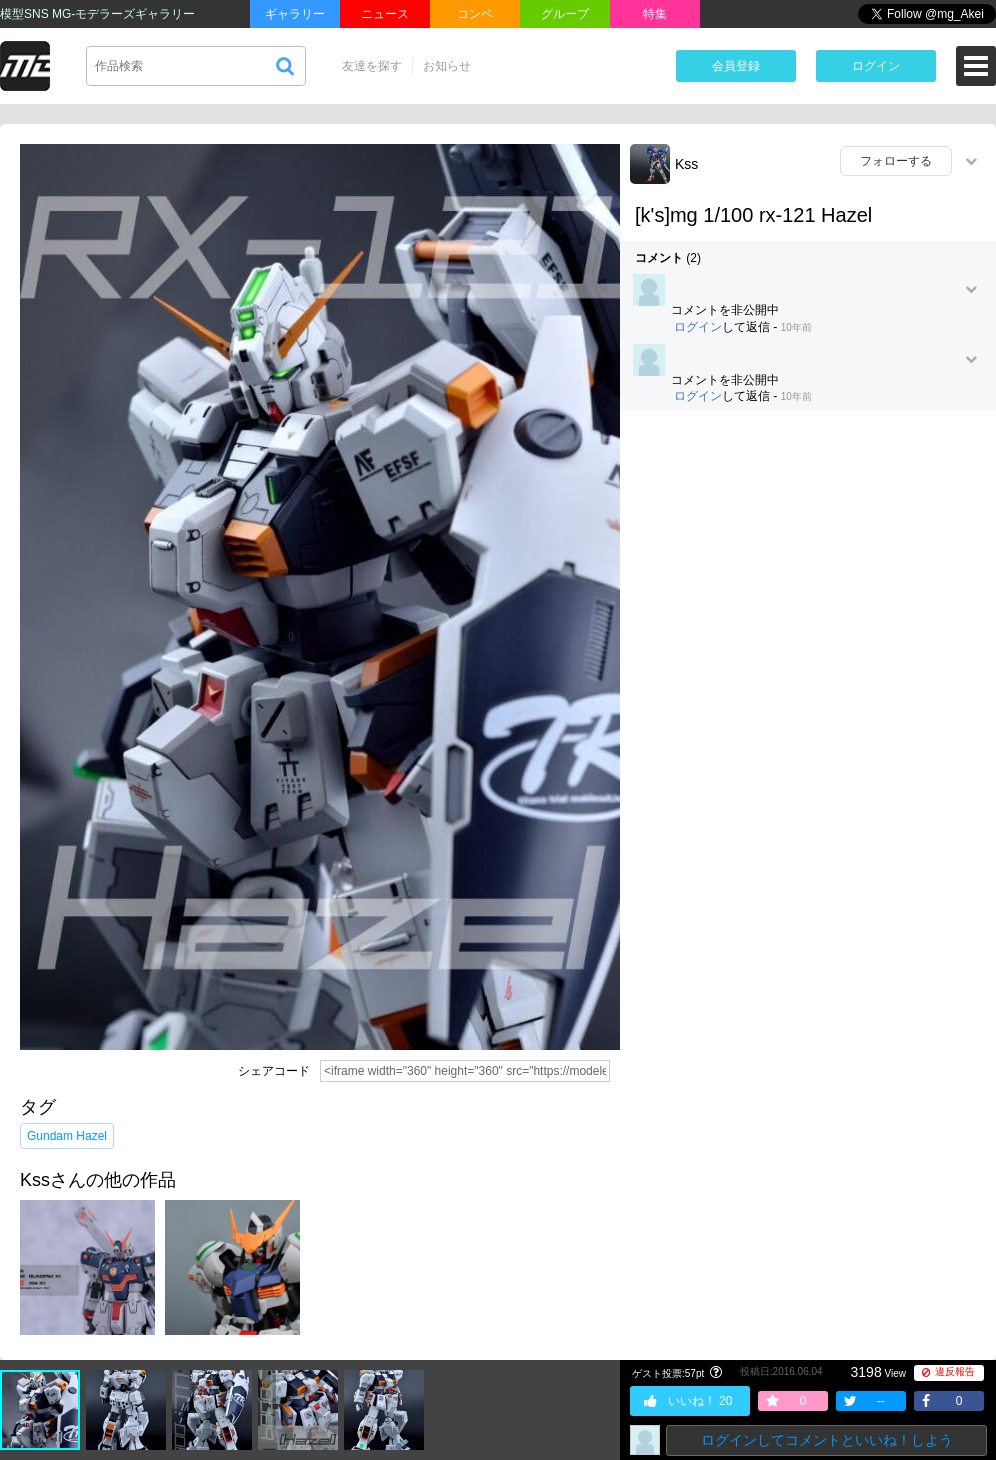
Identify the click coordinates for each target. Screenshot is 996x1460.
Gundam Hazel (67, 1136)
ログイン (876, 66)
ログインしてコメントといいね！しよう (827, 1440)
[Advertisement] (214, 644)
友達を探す (372, 66)
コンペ (475, 14)
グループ (565, 14)
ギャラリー (295, 14)
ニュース (385, 14)
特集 (655, 14)
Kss (686, 164)
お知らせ (447, 66)
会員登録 (736, 66)
